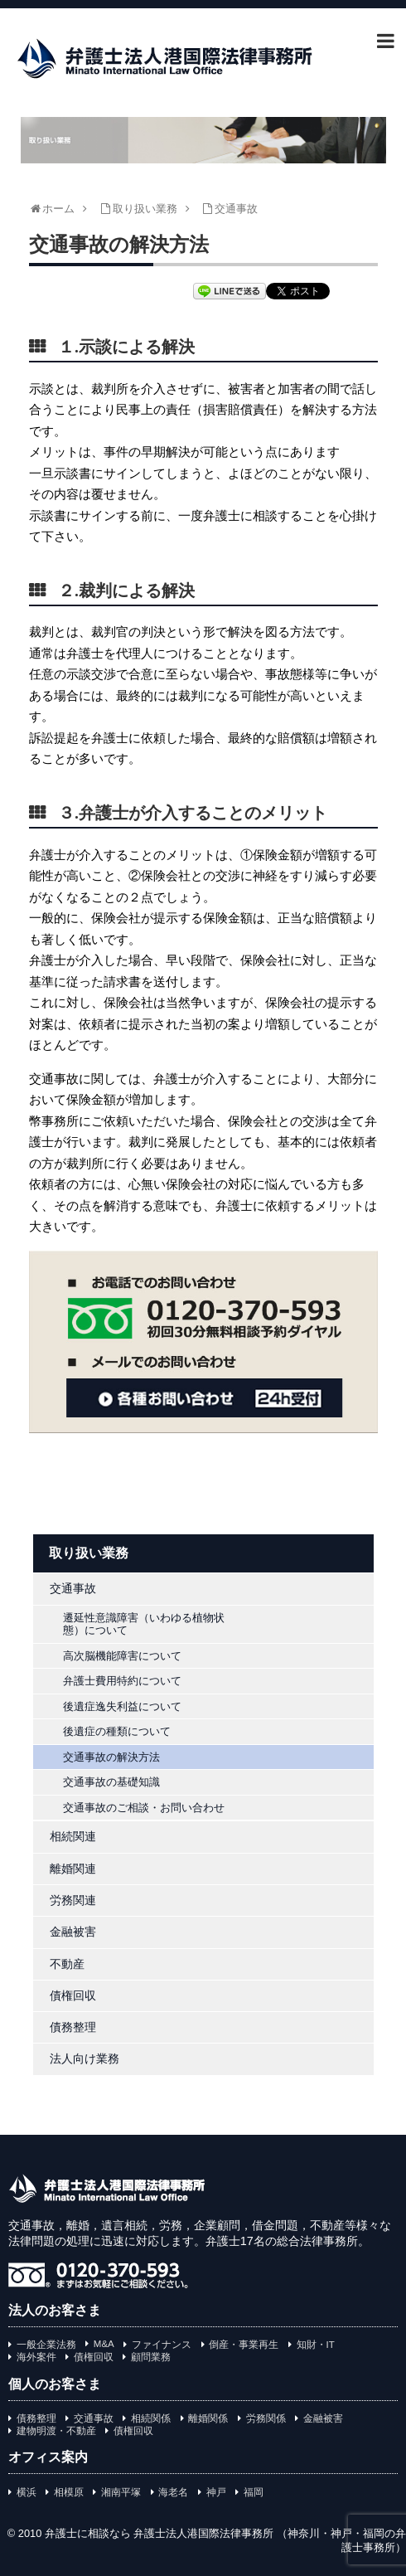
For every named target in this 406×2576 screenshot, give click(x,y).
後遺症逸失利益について (122, 1706)
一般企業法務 (46, 2345)
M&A (104, 2344)
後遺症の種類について (117, 1731)
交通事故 (73, 1588)
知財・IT (316, 2345)
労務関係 (266, 2418)
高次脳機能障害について (122, 1656)
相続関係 (151, 2418)
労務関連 (73, 1900)
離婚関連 (73, 1868)
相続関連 (73, 1836)
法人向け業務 (84, 2058)
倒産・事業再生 (243, 2345)
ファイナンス (161, 2345)
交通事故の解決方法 (111, 1757)
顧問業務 (151, 2357)
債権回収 (73, 1995)
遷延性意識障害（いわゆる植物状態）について (144, 1624)
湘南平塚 (121, 2492)
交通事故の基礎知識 (111, 1782)
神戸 (216, 2492)
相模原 (69, 2492)
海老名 (173, 2492)
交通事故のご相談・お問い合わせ (144, 1807)
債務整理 (73, 2027)
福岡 (253, 2492)
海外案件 (36, 2357)
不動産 (67, 1964)
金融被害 (73, 1931)
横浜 (26, 2492)
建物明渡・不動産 (56, 2431)
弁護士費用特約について (122, 1680)
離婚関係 (208, 2418)
